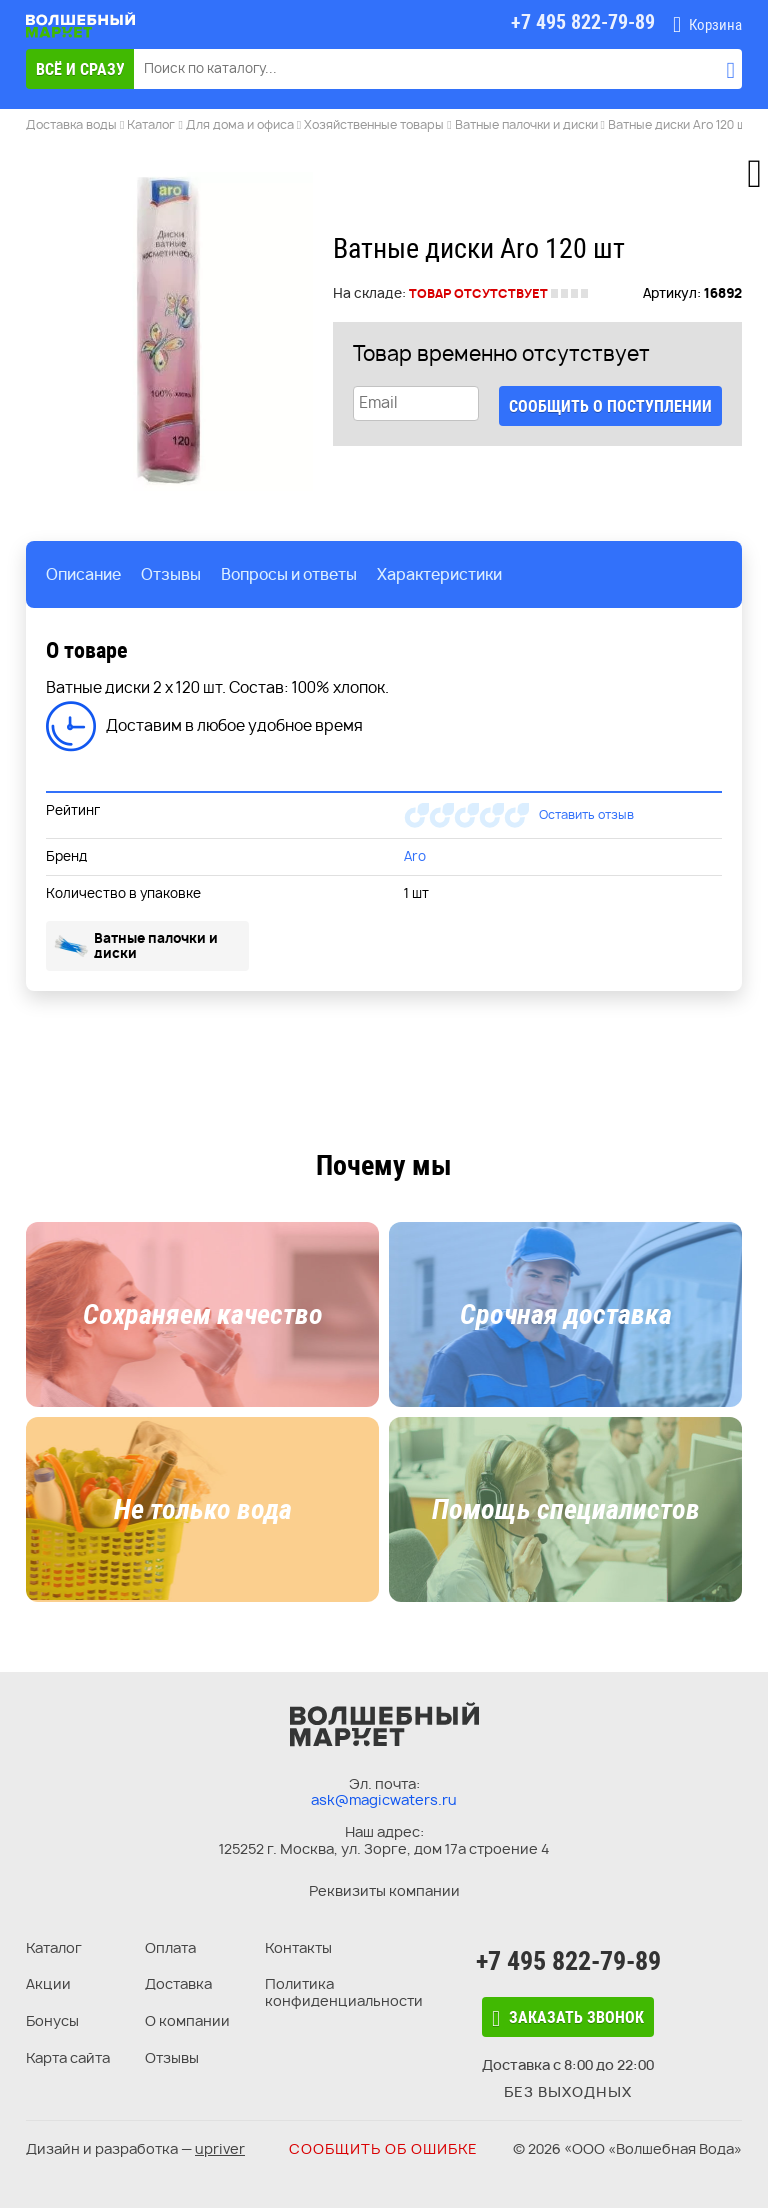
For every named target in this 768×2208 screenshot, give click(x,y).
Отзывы (172, 2057)
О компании (187, 2020)
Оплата (170, 1947)
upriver (220, 2148)
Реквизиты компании (384, 1890)
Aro (415, 856)
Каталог (54, 1947)
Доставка (178, 1983)
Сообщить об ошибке (383, 2148)
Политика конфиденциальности (344, 1992)
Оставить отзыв (586, 814)
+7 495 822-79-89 (568, 1961)
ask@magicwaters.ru (384, 1799)
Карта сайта (68, 2057)
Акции (48, 1983)
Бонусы (52, 2020)
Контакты (298, 1947)
